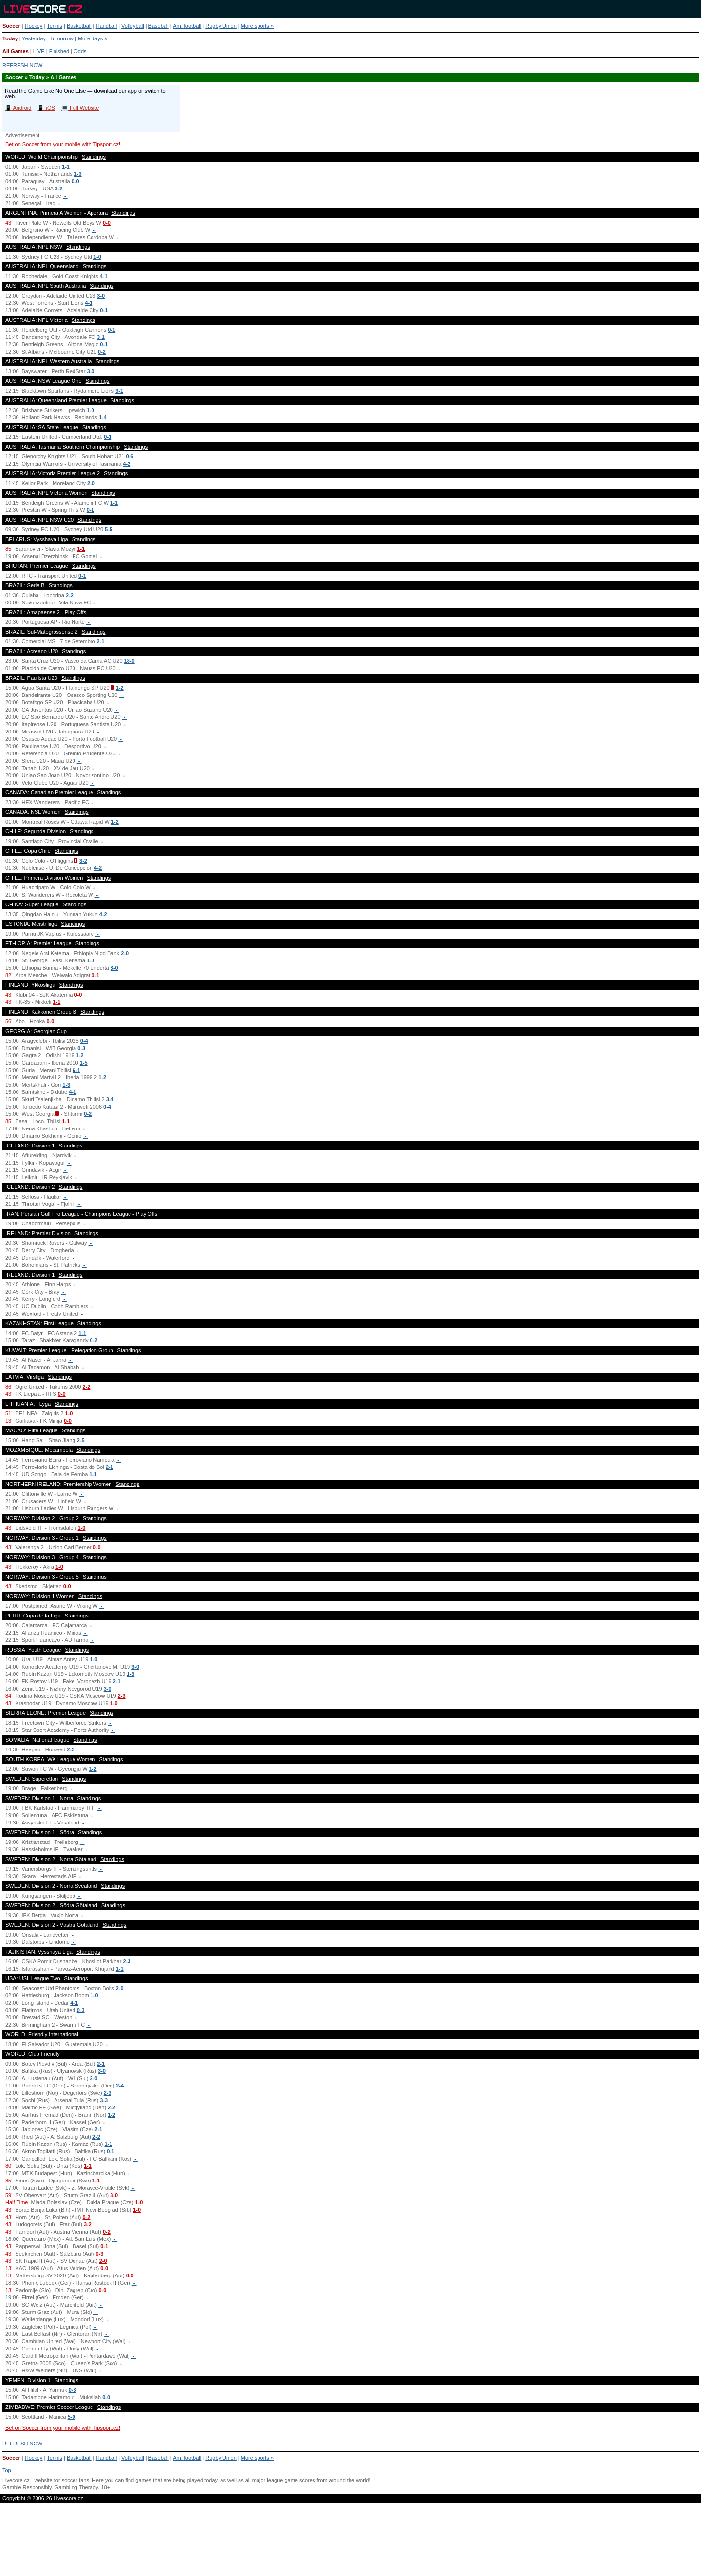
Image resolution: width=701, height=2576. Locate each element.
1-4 (103, 417)
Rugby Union (221, 26)
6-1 (76, 1070)
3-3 (104, 2100)
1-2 (120, 688)
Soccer (11, 26)
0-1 (104, 310)
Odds (80, 51)
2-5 (81, 1440)
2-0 (91, 483)
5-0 (71, 2417)
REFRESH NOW (22, 65)
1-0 (97, 257)
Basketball (79, 26)
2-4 (120, 2085)
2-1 (101, 641)
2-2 (70, 595)
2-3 (122, 1696)
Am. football (187, 26)
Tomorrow (62, 38)
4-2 (126, 464)
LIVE (39, 51)
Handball (106, 26)
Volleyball (132, 26)
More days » (93, 38)
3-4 (110, 1099)
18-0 (129, 661)
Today (10, 38)
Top (6, 2470)
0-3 (81, 1048)
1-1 (66, 166)
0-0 (75, 181)
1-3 (78, 174)
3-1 (101, 337)
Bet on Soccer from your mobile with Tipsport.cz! (62, 144)
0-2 (102, 352)
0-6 (130, 456)
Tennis (54, 26)
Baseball (158, 26)
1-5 (84, 1063)
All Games (15, 51)
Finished (59, 51)
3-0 (101, 296)
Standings (94, 157)
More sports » (257, 26)
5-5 (108, 529)
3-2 (59, 188)
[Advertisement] (350, 2543)
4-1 (104, 276)
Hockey (34, 26)
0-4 (84, 1041)
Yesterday (34, 38)
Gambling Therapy (76, 2487)
